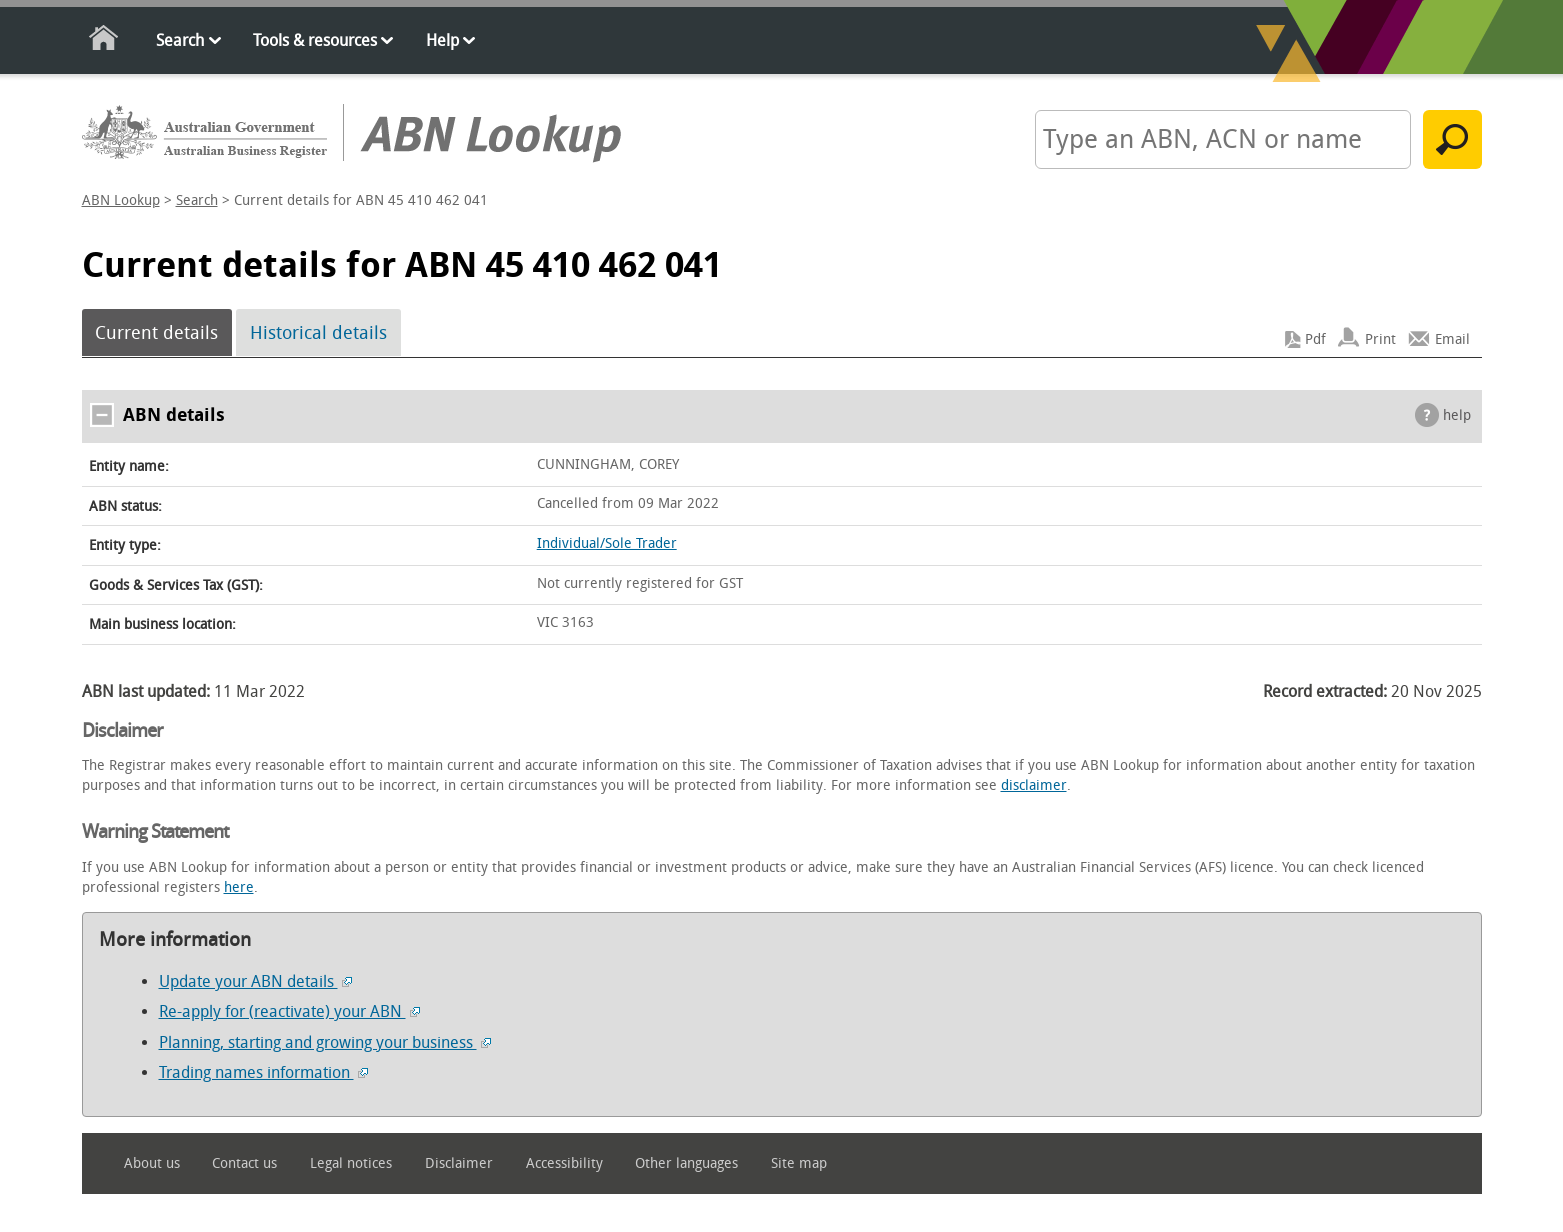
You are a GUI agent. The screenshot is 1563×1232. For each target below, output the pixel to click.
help (1457, 415)
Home (104, 41)
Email (1452, 339)
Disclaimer (459, 1163)
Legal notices (351, 1163)
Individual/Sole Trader (607, 543)
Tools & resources (315, 40)
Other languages (686, 1163)
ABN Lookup (121, 200)
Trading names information (263, 1072)
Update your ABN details (255, 981)
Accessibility (564, 1163)
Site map (799, 1163)
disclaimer (1034, 785)
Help (442, 40)
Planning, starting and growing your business (325, 1042)
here (239, 887)
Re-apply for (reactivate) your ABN (289, 1011)
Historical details (318, 333)
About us (152, 1163)
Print (1380, 339)
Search (180, 40)
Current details (156, 333)
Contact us (244, 1163)
